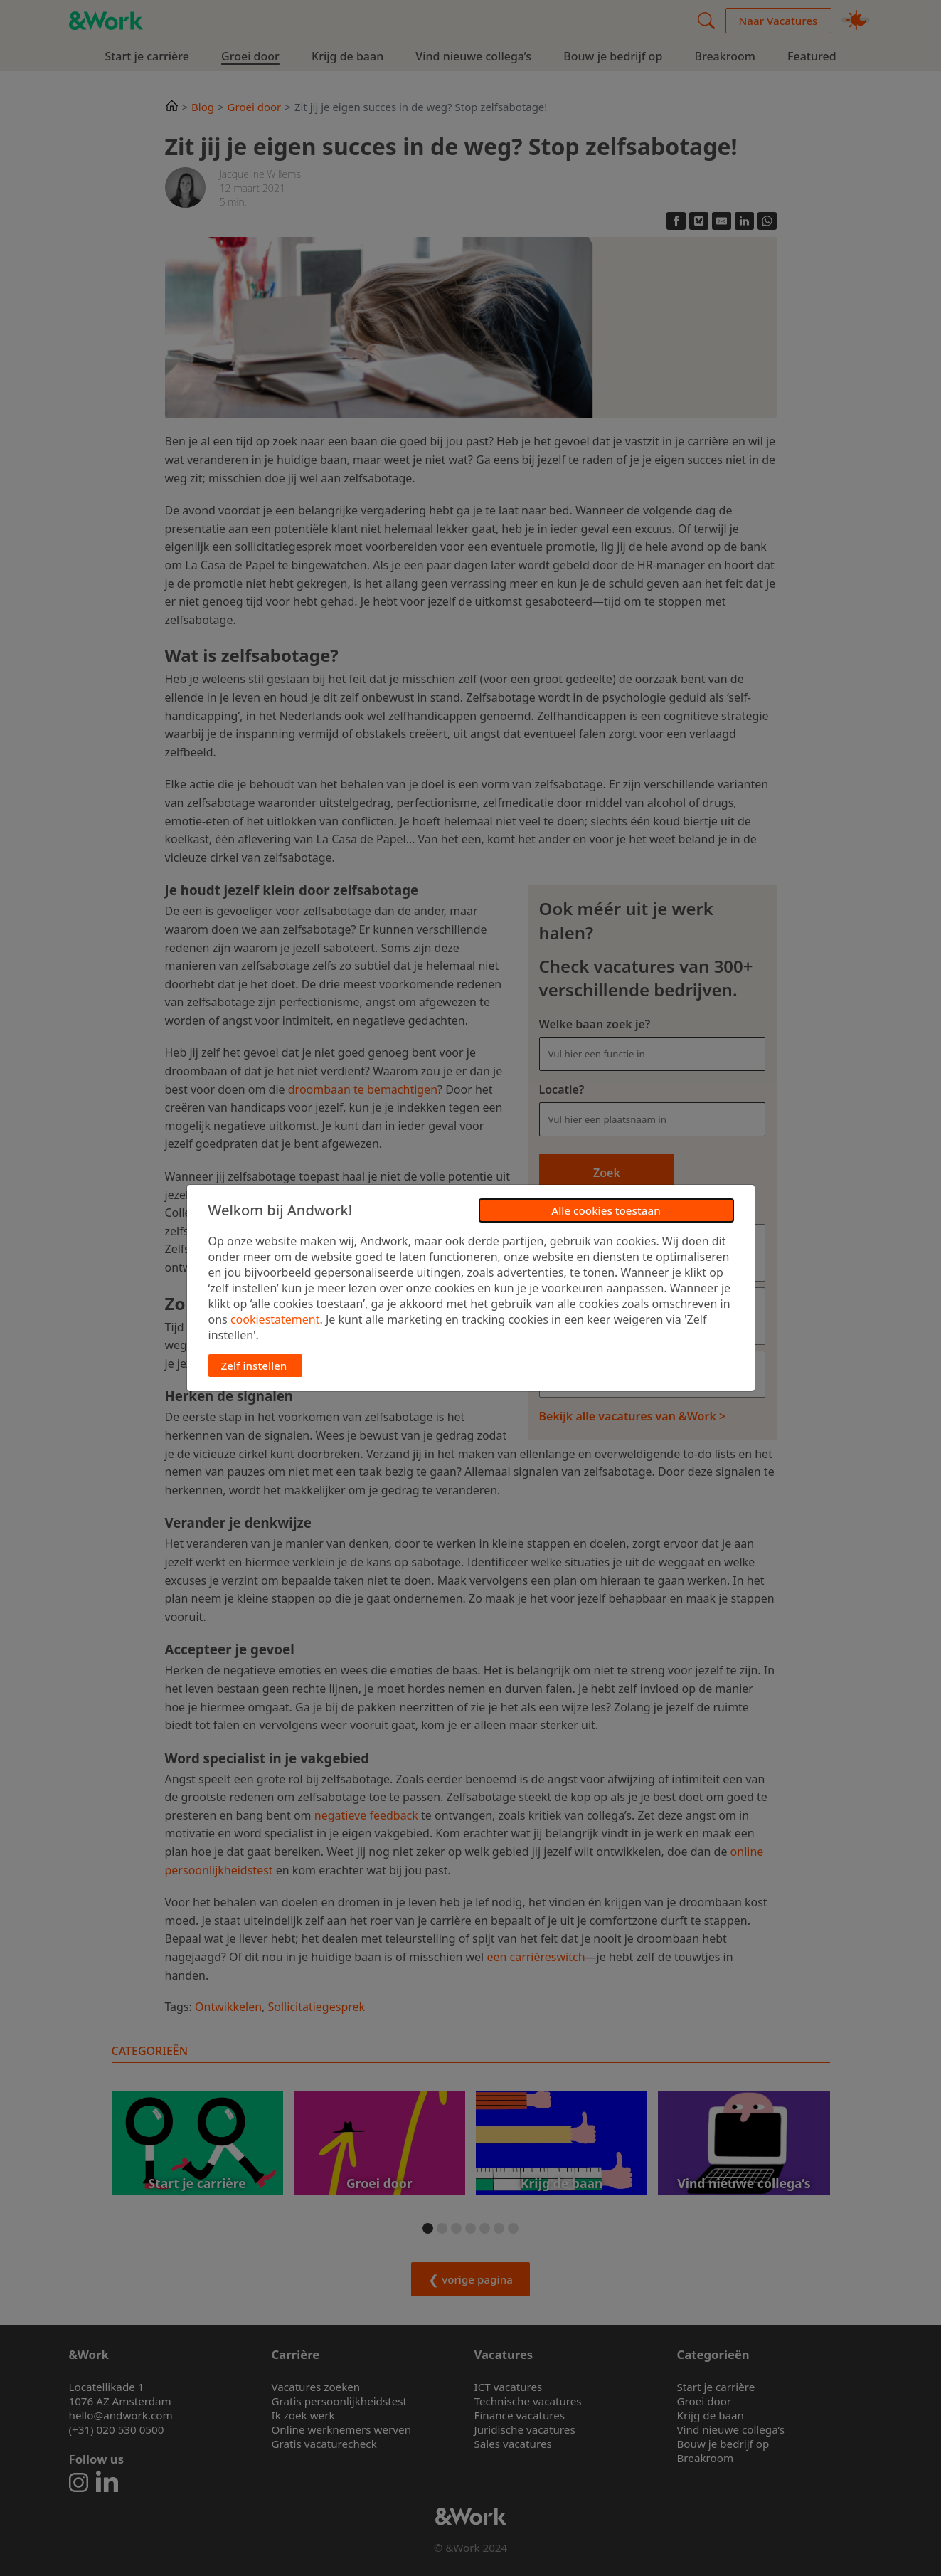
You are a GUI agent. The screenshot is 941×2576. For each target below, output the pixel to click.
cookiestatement (275, 1319)
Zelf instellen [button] (254, 1365)
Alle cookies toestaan (605, 1210)
